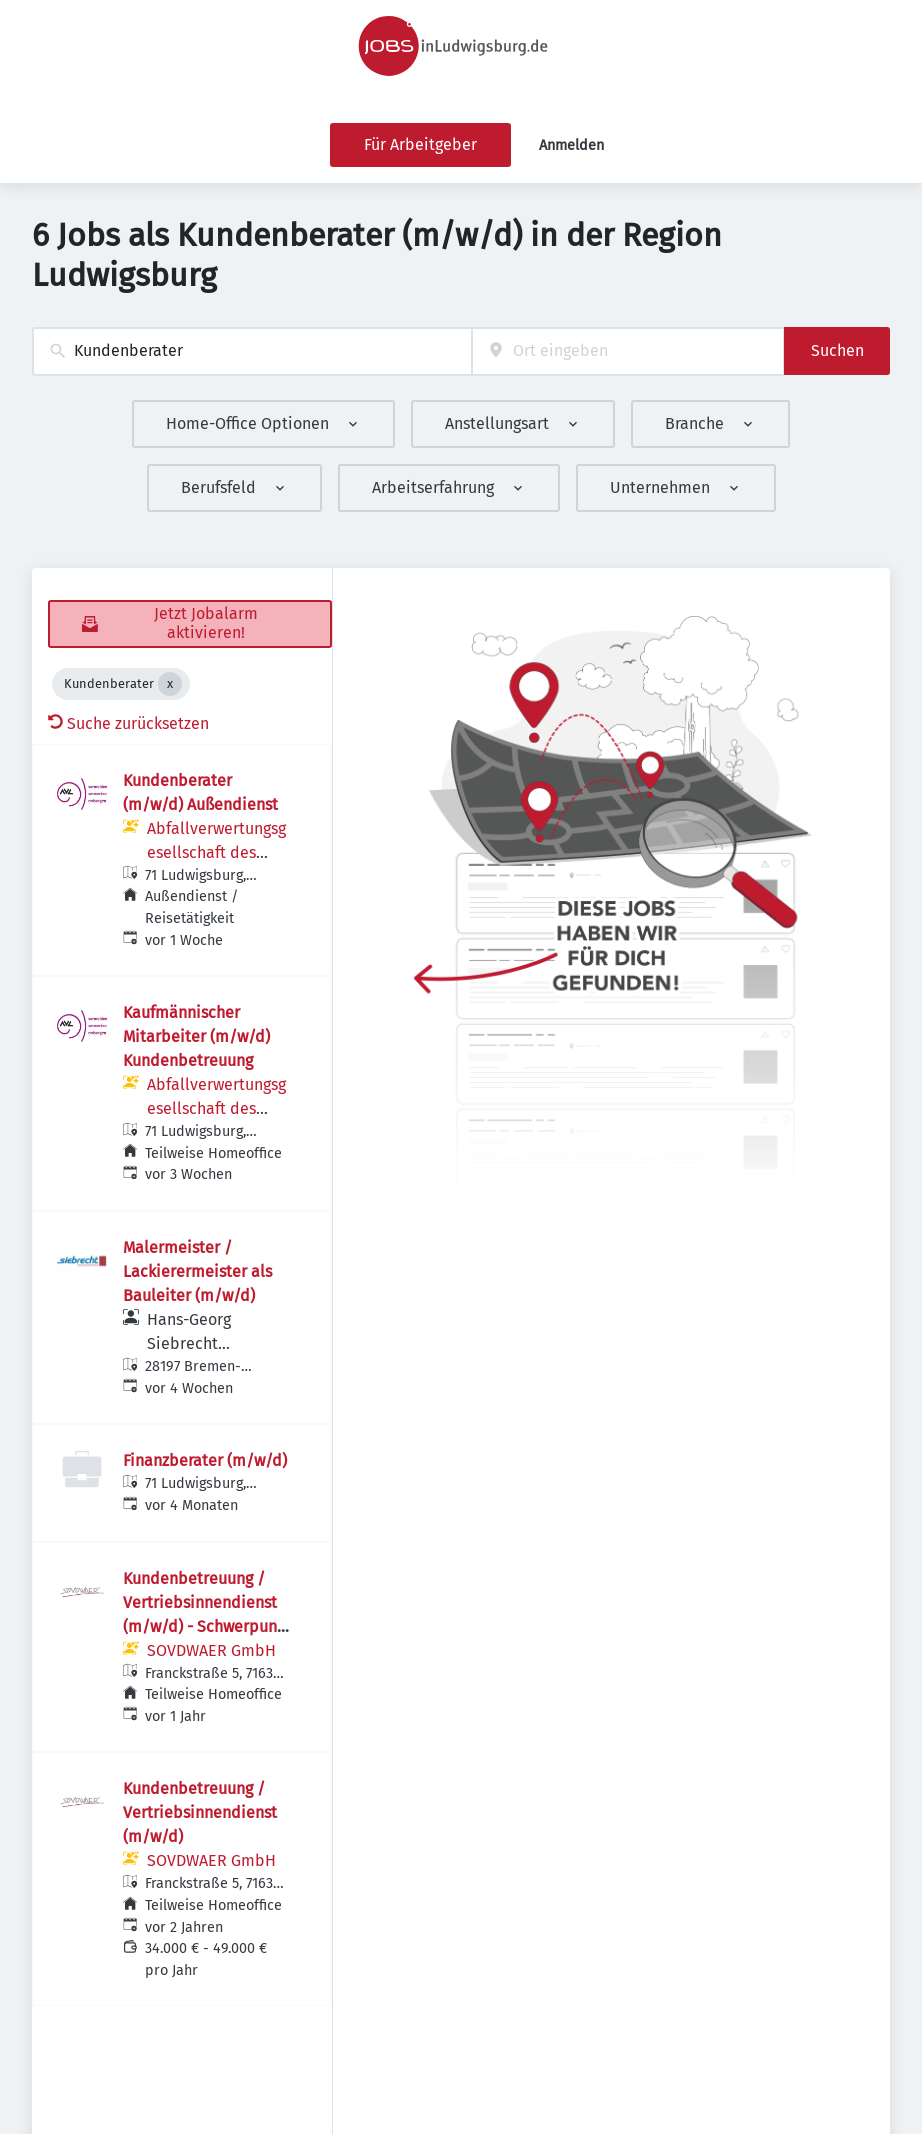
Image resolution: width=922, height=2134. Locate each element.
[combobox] (252, 351)
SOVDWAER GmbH (211, 1650)
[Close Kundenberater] (170, 684)
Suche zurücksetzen (128, 723)
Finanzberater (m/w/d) (205, 1460)
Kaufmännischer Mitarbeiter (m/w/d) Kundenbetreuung (196, 1036)
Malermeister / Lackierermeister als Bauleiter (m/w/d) (197, 1271)
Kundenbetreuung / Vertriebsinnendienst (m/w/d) (200, 1812)
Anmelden (571, 145)
